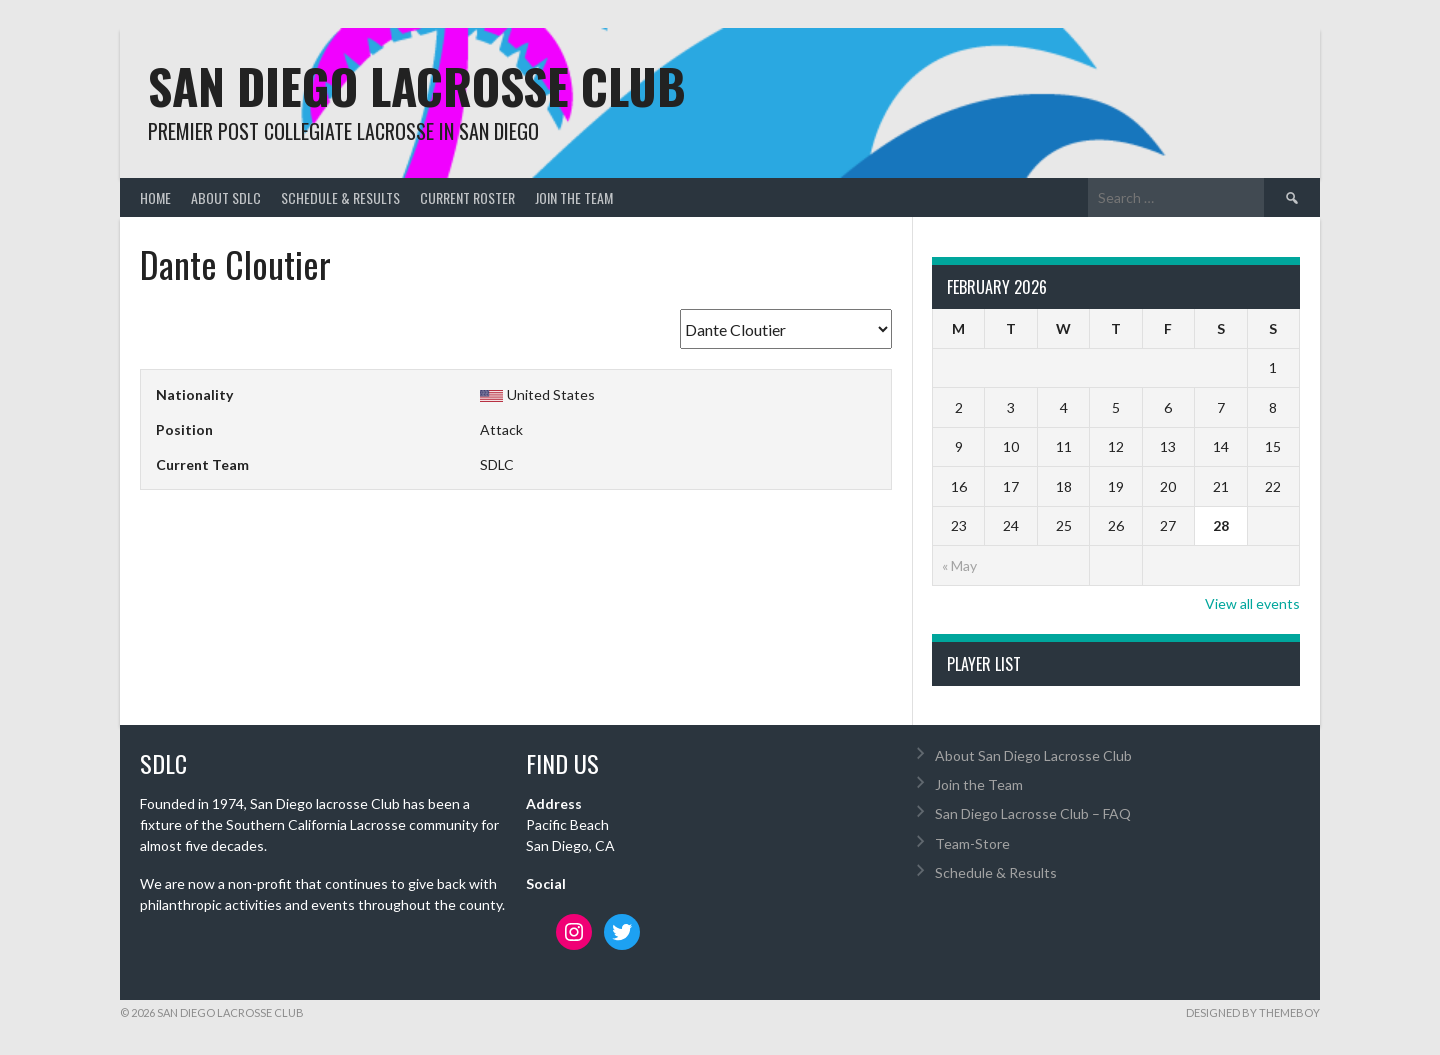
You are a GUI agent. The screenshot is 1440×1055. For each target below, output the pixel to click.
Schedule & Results (340, 197)
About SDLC (226, 197)
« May (959, 565)
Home (155, 197)
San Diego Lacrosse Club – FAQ (1033, 813)
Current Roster (467, 197)
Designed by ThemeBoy (1253, 1012)
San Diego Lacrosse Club (417, 85)
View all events (1252, 603)
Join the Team (574, 197)
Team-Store (972, 843)
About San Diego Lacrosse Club (1033, 755)
